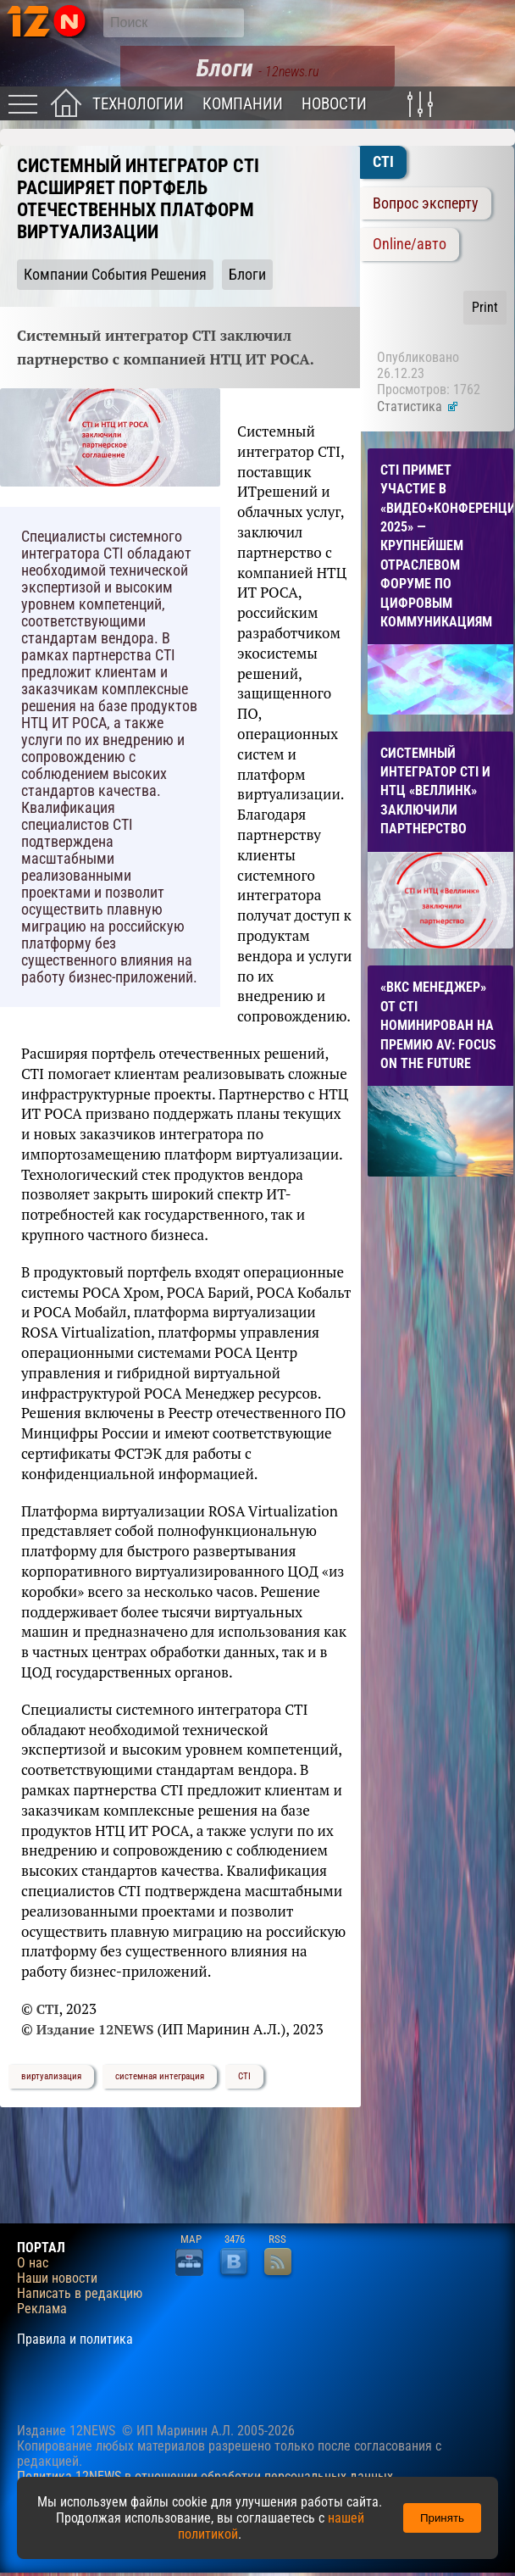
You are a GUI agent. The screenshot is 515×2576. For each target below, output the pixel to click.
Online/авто (409, 244)
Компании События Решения (115, 274)
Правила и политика (75, 2339)
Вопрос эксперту (426, 203)
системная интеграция (159, 2076)
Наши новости (57, 2278)
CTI (244, 2076)
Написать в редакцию (79, 2293)
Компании (242, 104)
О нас (32, 2263)
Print (485, 307)
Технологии (138, 104)
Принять (442, 2518)
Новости (334, 104)
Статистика (418, 406)
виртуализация (51, 2076)
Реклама (42, 2309)
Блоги (247, 274)
